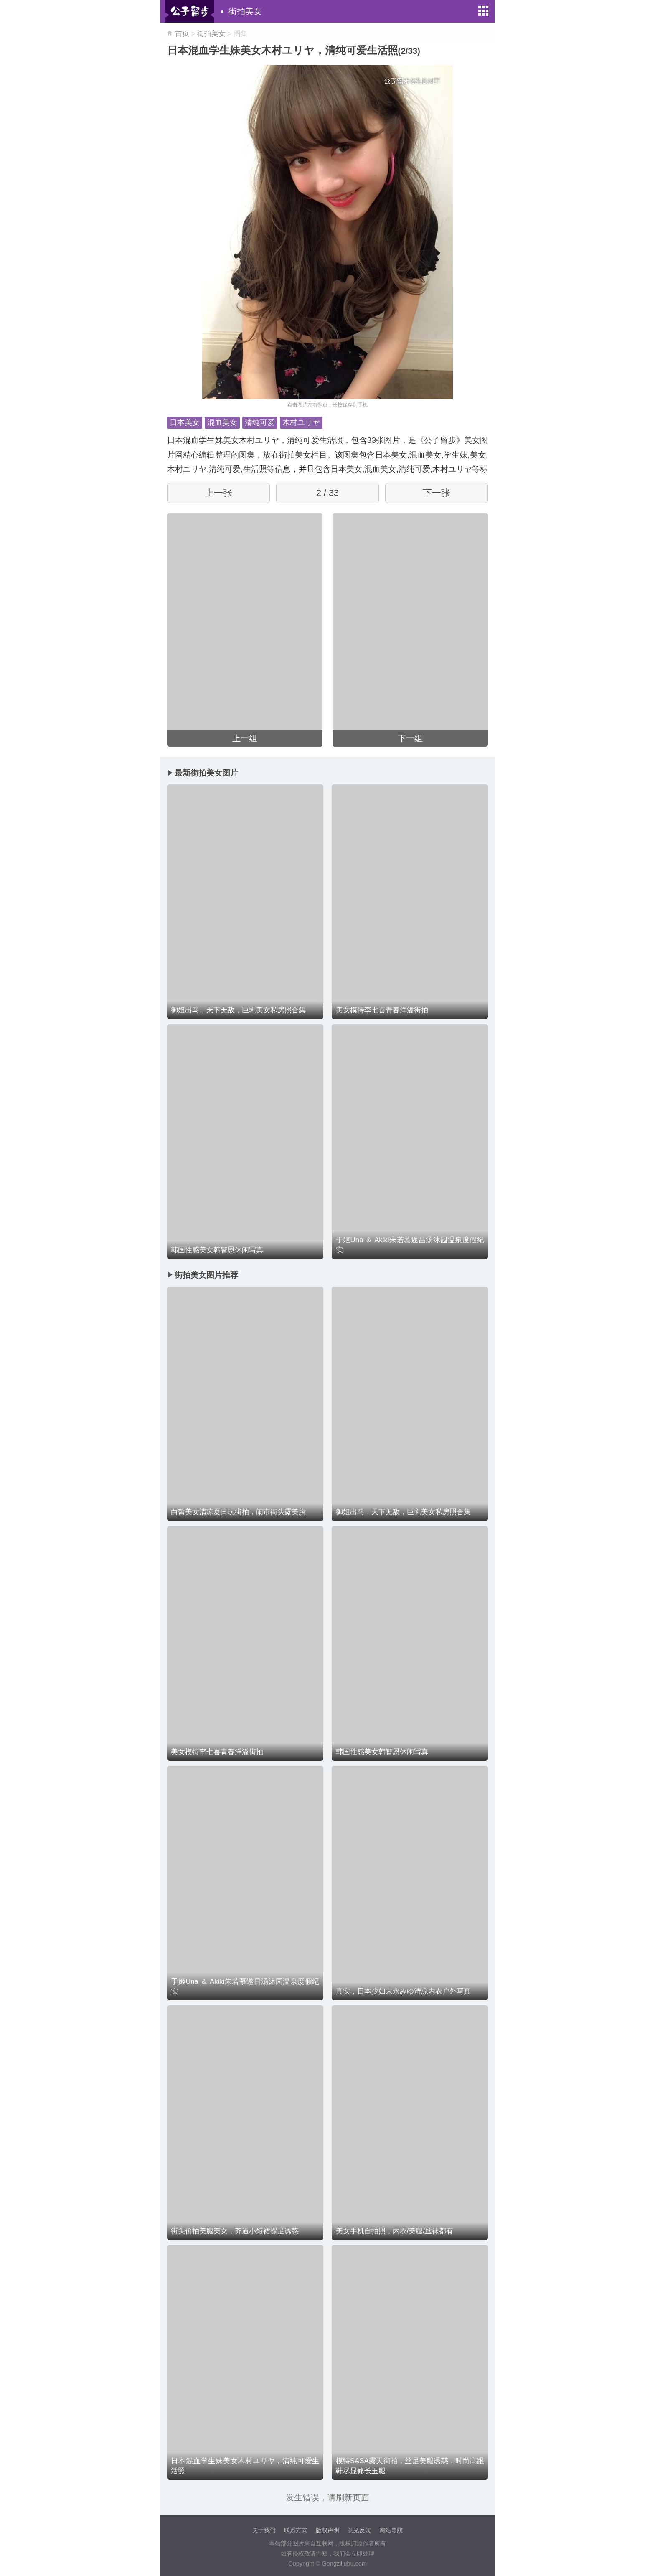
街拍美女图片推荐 (206, 1275)
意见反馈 (359, 2530)
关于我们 (264, 2530)
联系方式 (295, 2530)
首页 (182, 34)
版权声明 (327, 2530)
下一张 (436, 493)
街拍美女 (245, 11)
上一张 (218, 493)
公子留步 (189, 11)
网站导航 (391, 2530)
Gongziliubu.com (344, 2563)
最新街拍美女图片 (206, 772)
